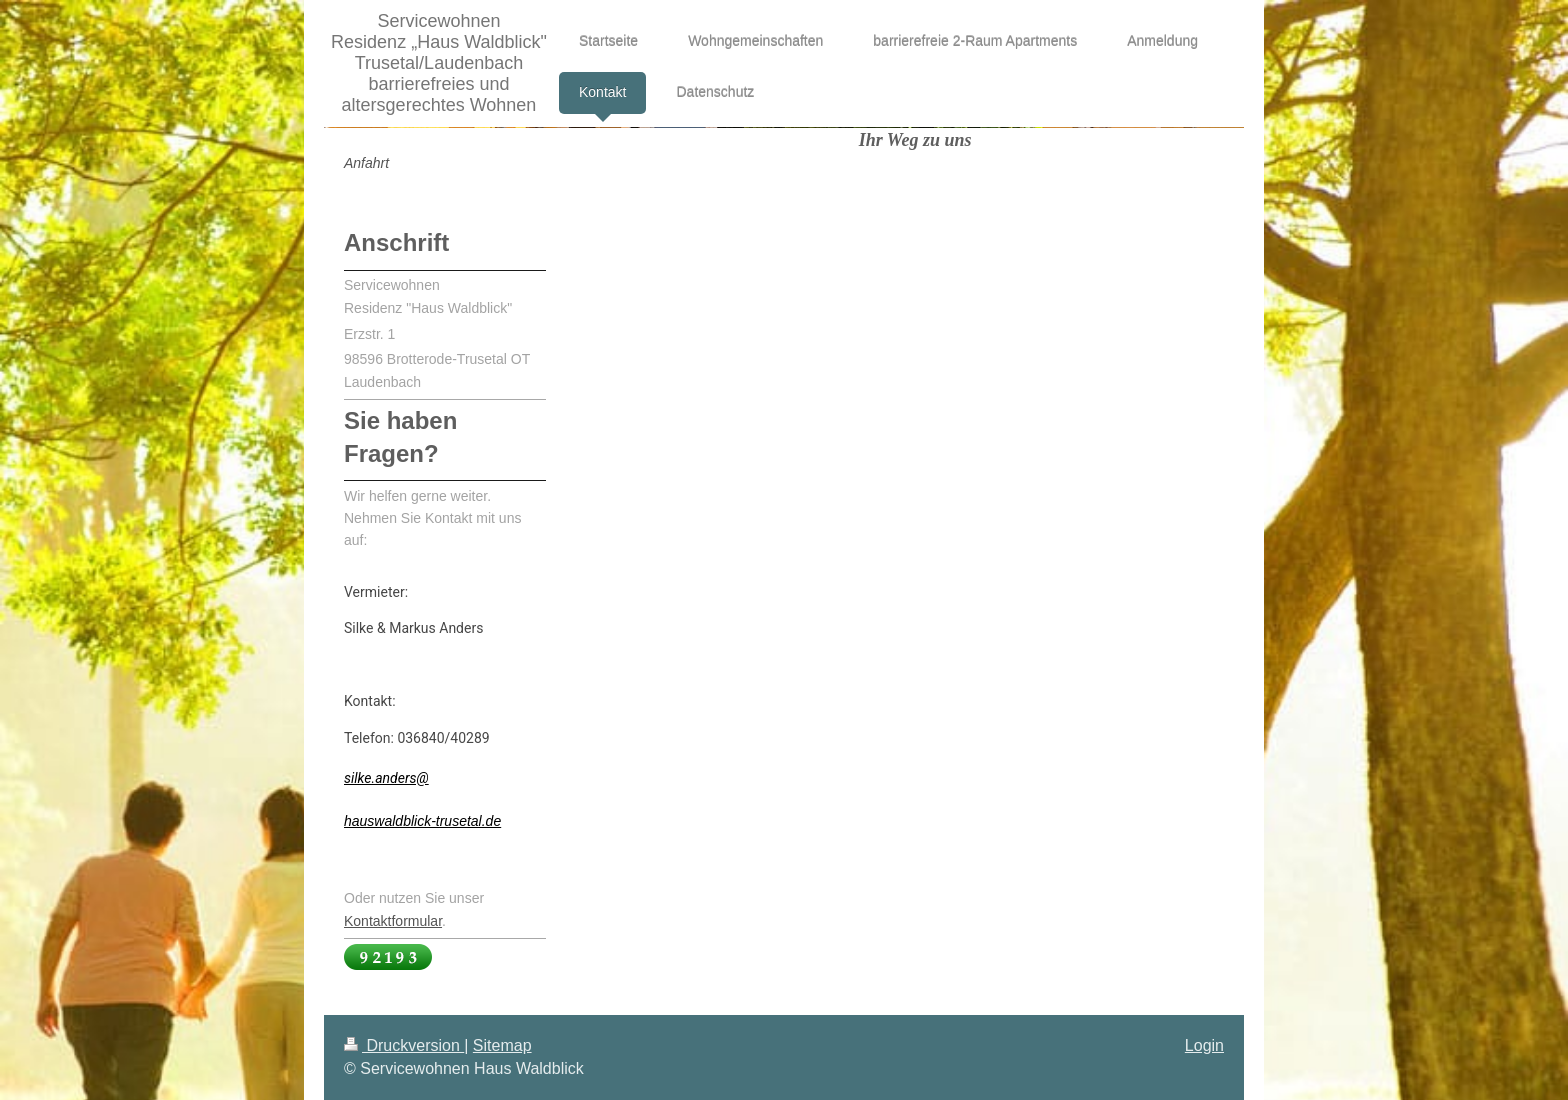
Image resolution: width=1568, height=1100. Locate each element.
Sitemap (502, 1045)
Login (1204, 1045)
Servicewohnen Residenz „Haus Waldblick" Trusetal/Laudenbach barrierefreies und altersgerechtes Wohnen (439, 63)
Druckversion (404, 1045)
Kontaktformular (393, 921)
